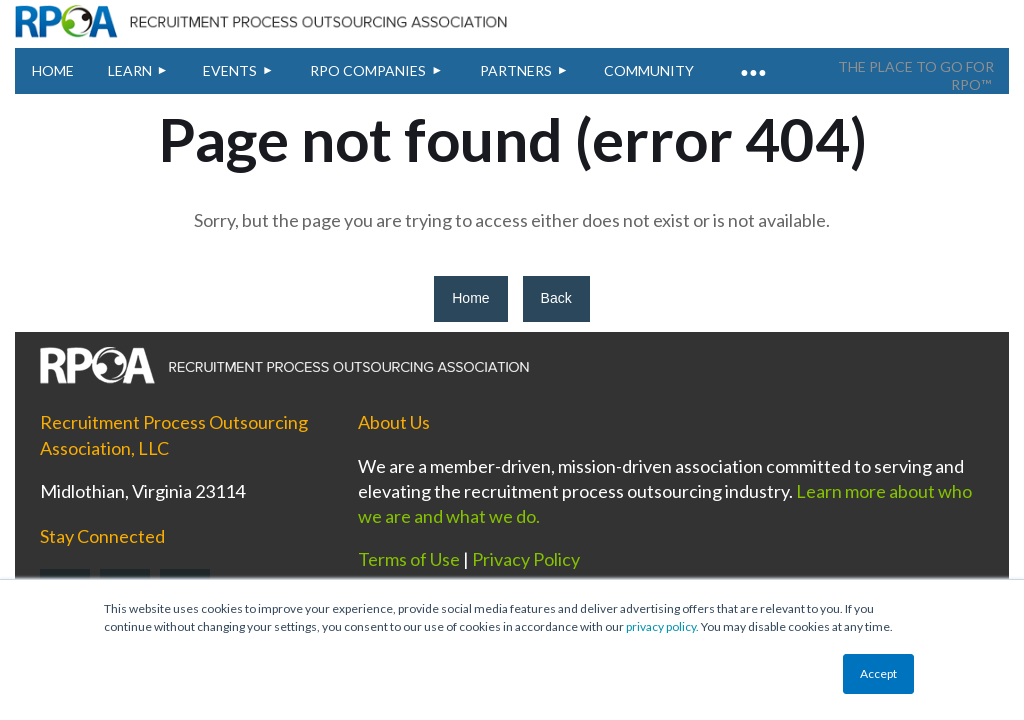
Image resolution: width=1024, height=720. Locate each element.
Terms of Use (409, 559)
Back (556, 298)
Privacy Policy (526, 559)
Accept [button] (878, 673)
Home (470, 298)
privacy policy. (662, 626)
